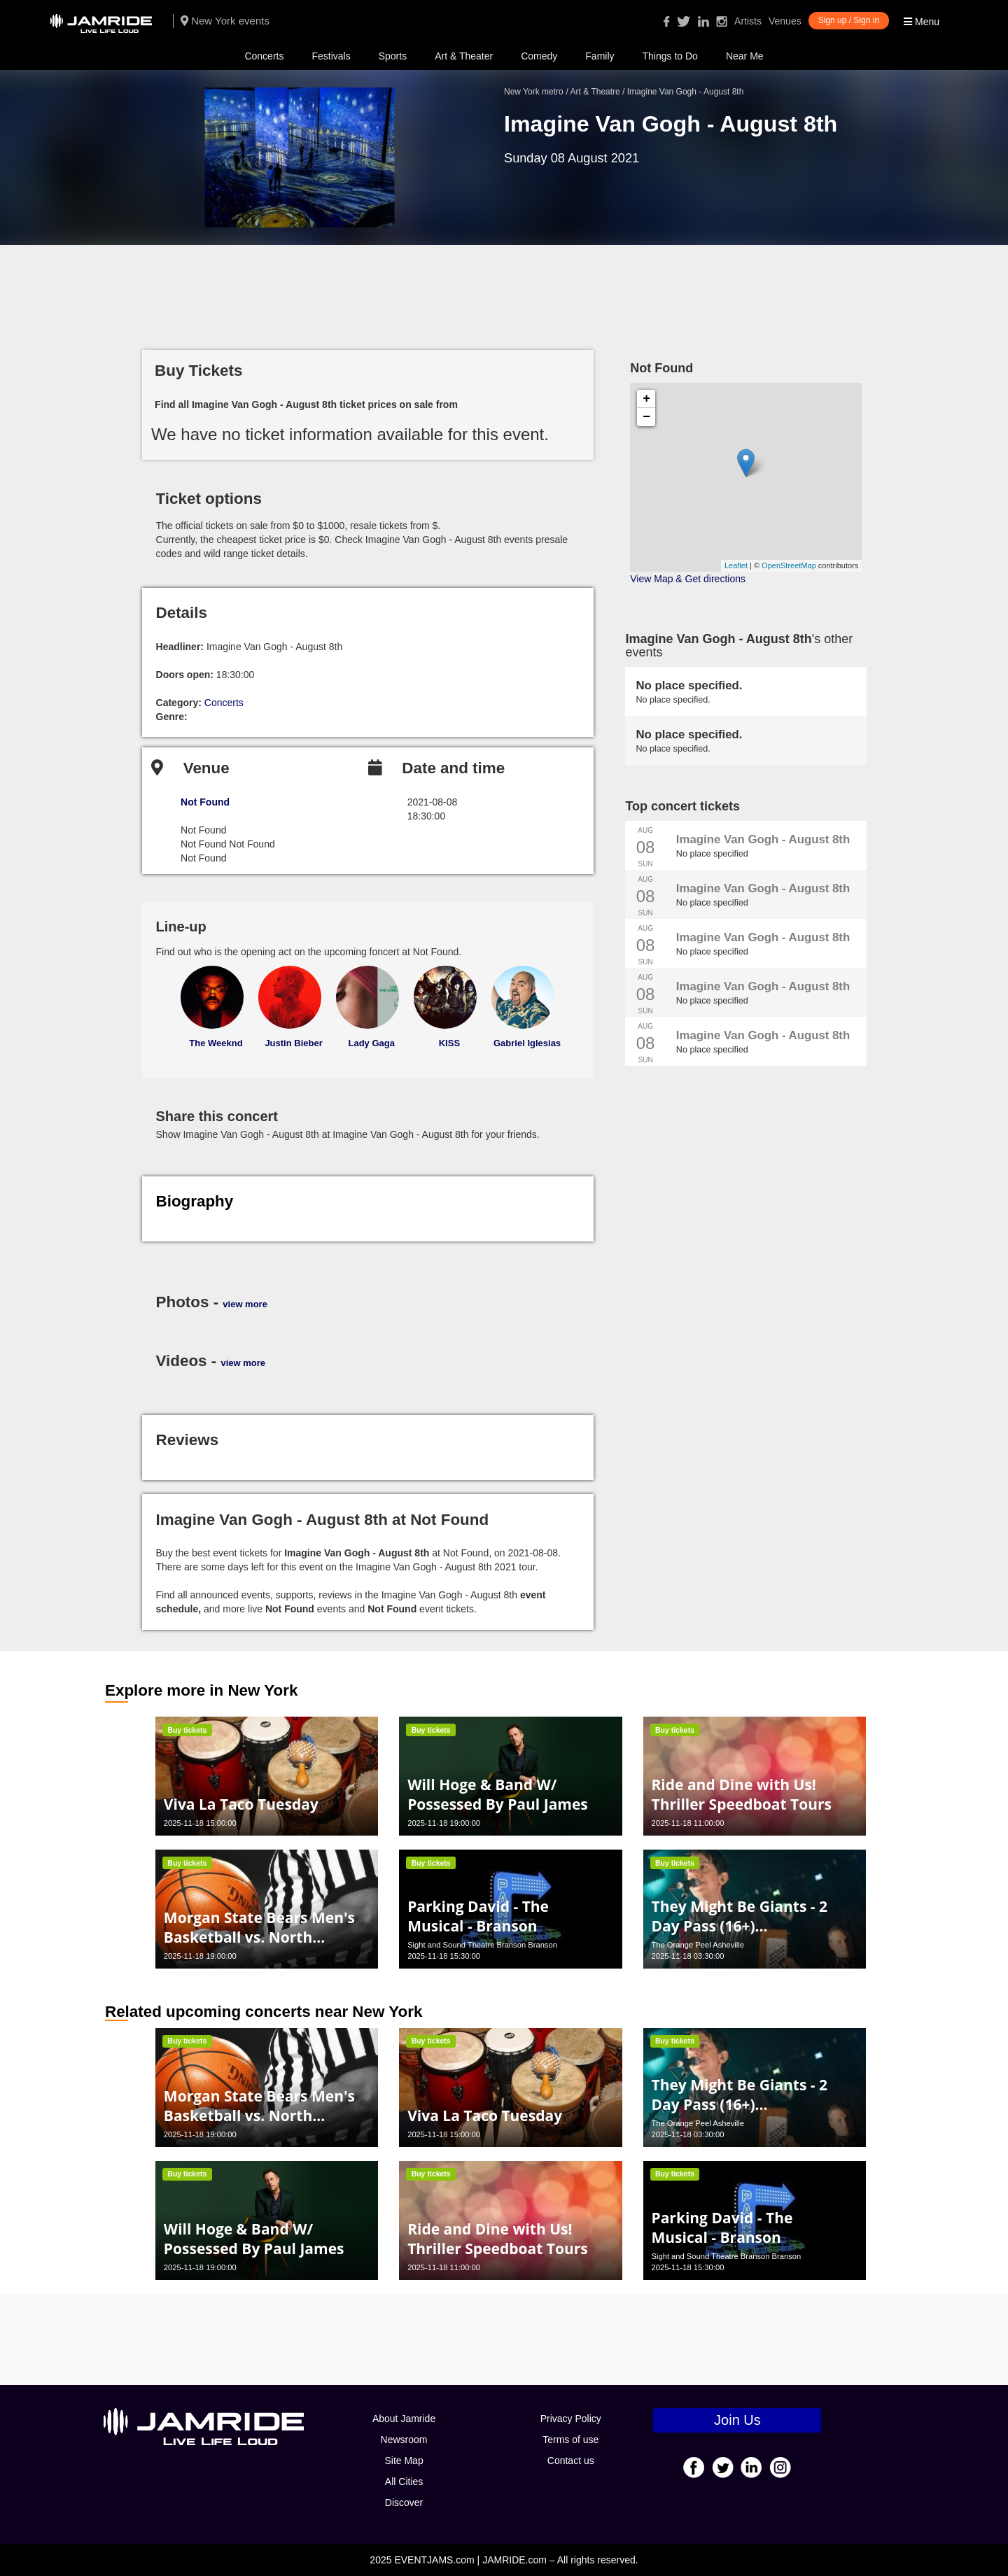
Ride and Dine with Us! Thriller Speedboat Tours (741, 1794)
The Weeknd (215, 1043)
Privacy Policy (570, 2418)
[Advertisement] (504, 290)
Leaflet (736, 565)
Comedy (539, 56)
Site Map (403, 2460)
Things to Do (670, 56)
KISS (449, 1043)
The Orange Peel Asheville (697, 1945)
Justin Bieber (293, 1043)
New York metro (534, 92)
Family (599, 56)
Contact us (570, 2460)
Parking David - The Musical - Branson (478, 1916)
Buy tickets (186, 1730)
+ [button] (646, 398)
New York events (225, 21)
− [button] (646, 417)
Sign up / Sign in (848, 20)
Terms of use (570, 2439)
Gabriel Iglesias (527, 1043)
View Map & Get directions (688, 578)
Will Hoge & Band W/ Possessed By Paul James (497, 1794)
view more (245, 1304)
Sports (393, 56)
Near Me (745, 56)
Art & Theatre (595, 92)
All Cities (404, 2481)
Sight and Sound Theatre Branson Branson (482, 1945)
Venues (785, 21)
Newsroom (404, 2439)
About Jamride (403, 2418)
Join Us (737, 2420)
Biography (195, 1201)
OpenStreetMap (789, 565)
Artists (748, 21)
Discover (404, 2502)
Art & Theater (464, 56)
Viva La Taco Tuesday (241, 1804)
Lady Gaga (372, 1043)
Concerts (264, 56)
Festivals (331, 56)
